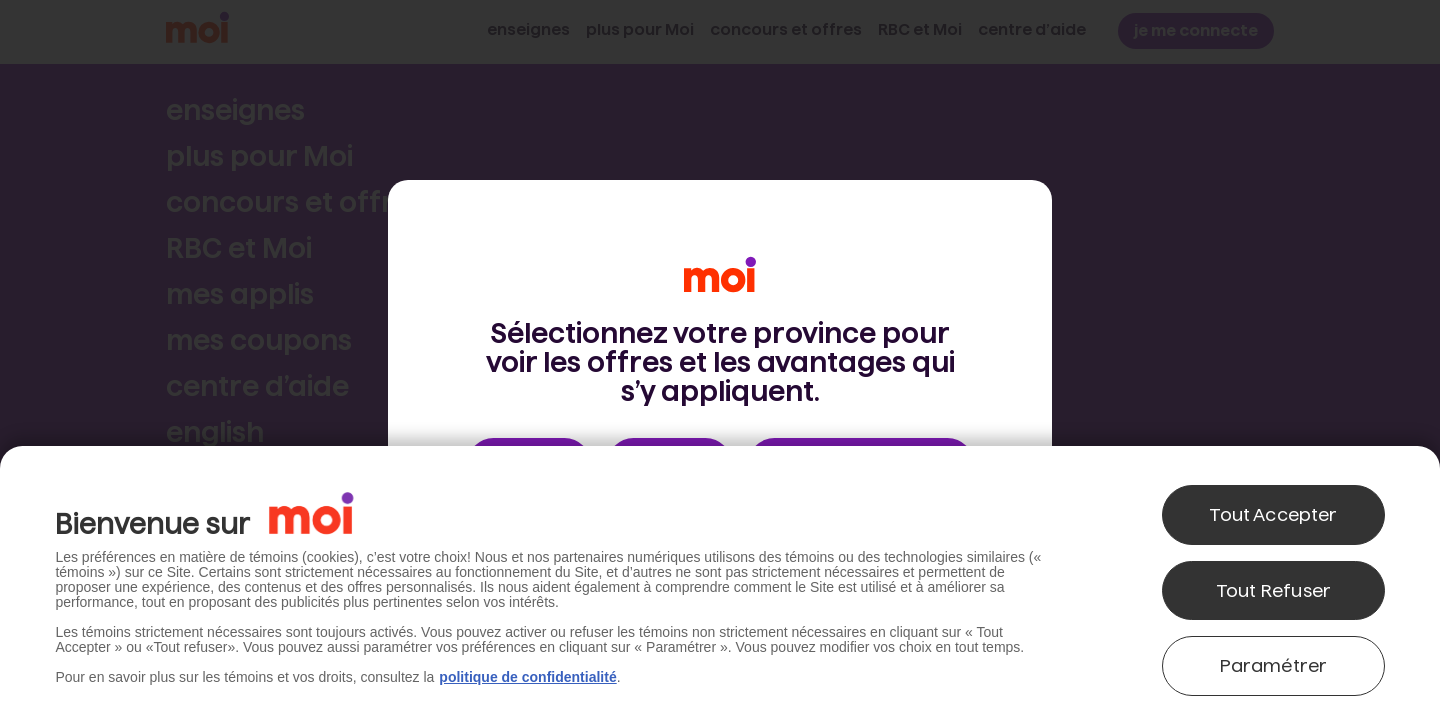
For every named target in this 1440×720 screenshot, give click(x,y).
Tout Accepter (1273, 514)
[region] (720, 583)
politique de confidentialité (527, 677)
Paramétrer (1274, 665)
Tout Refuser (1273, 590)
